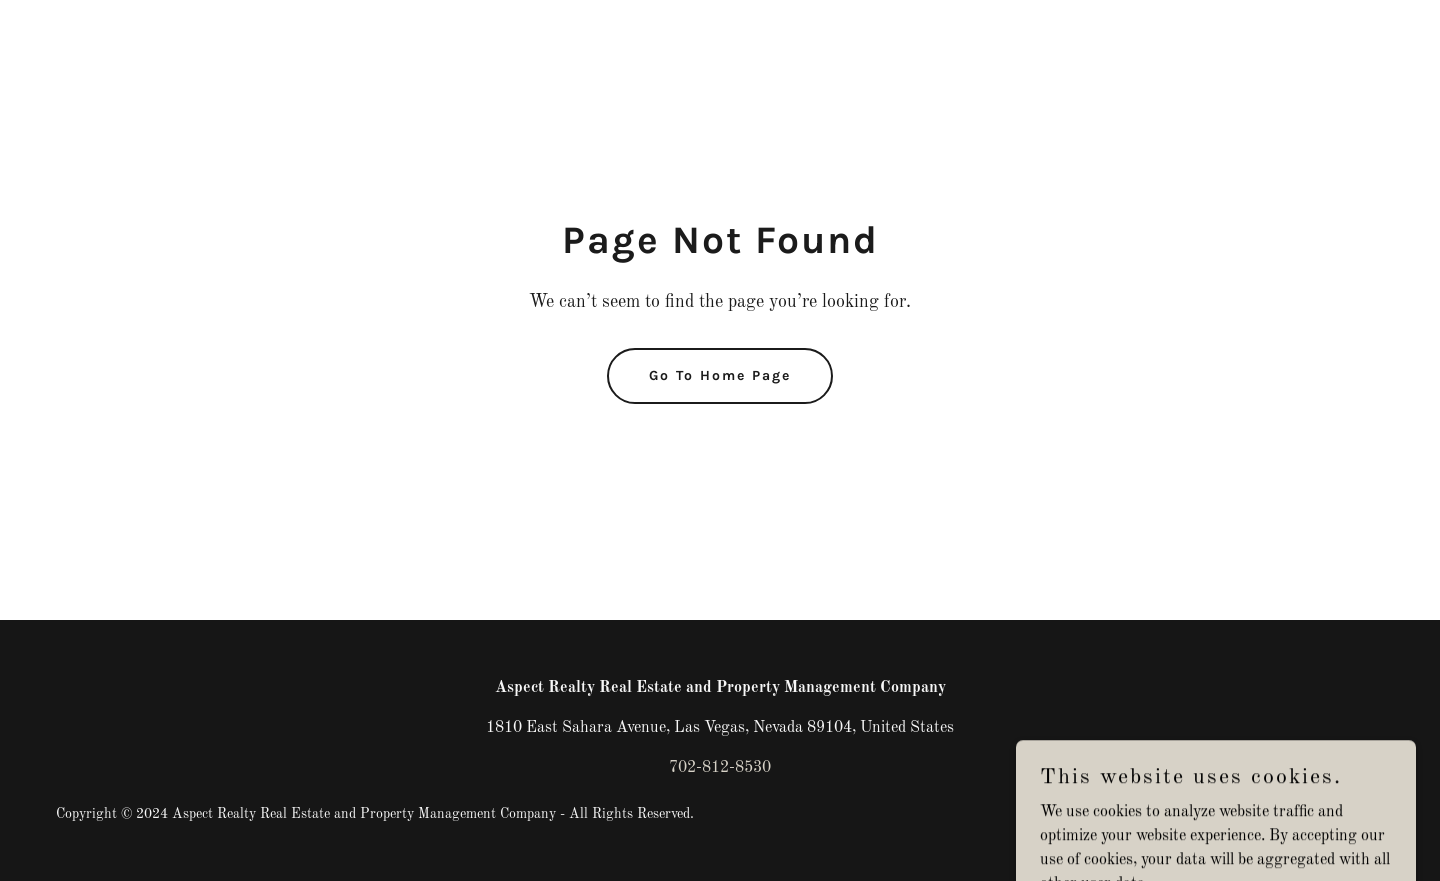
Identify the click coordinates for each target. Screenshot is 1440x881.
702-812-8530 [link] (720, 768)
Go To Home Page (720, 375)
